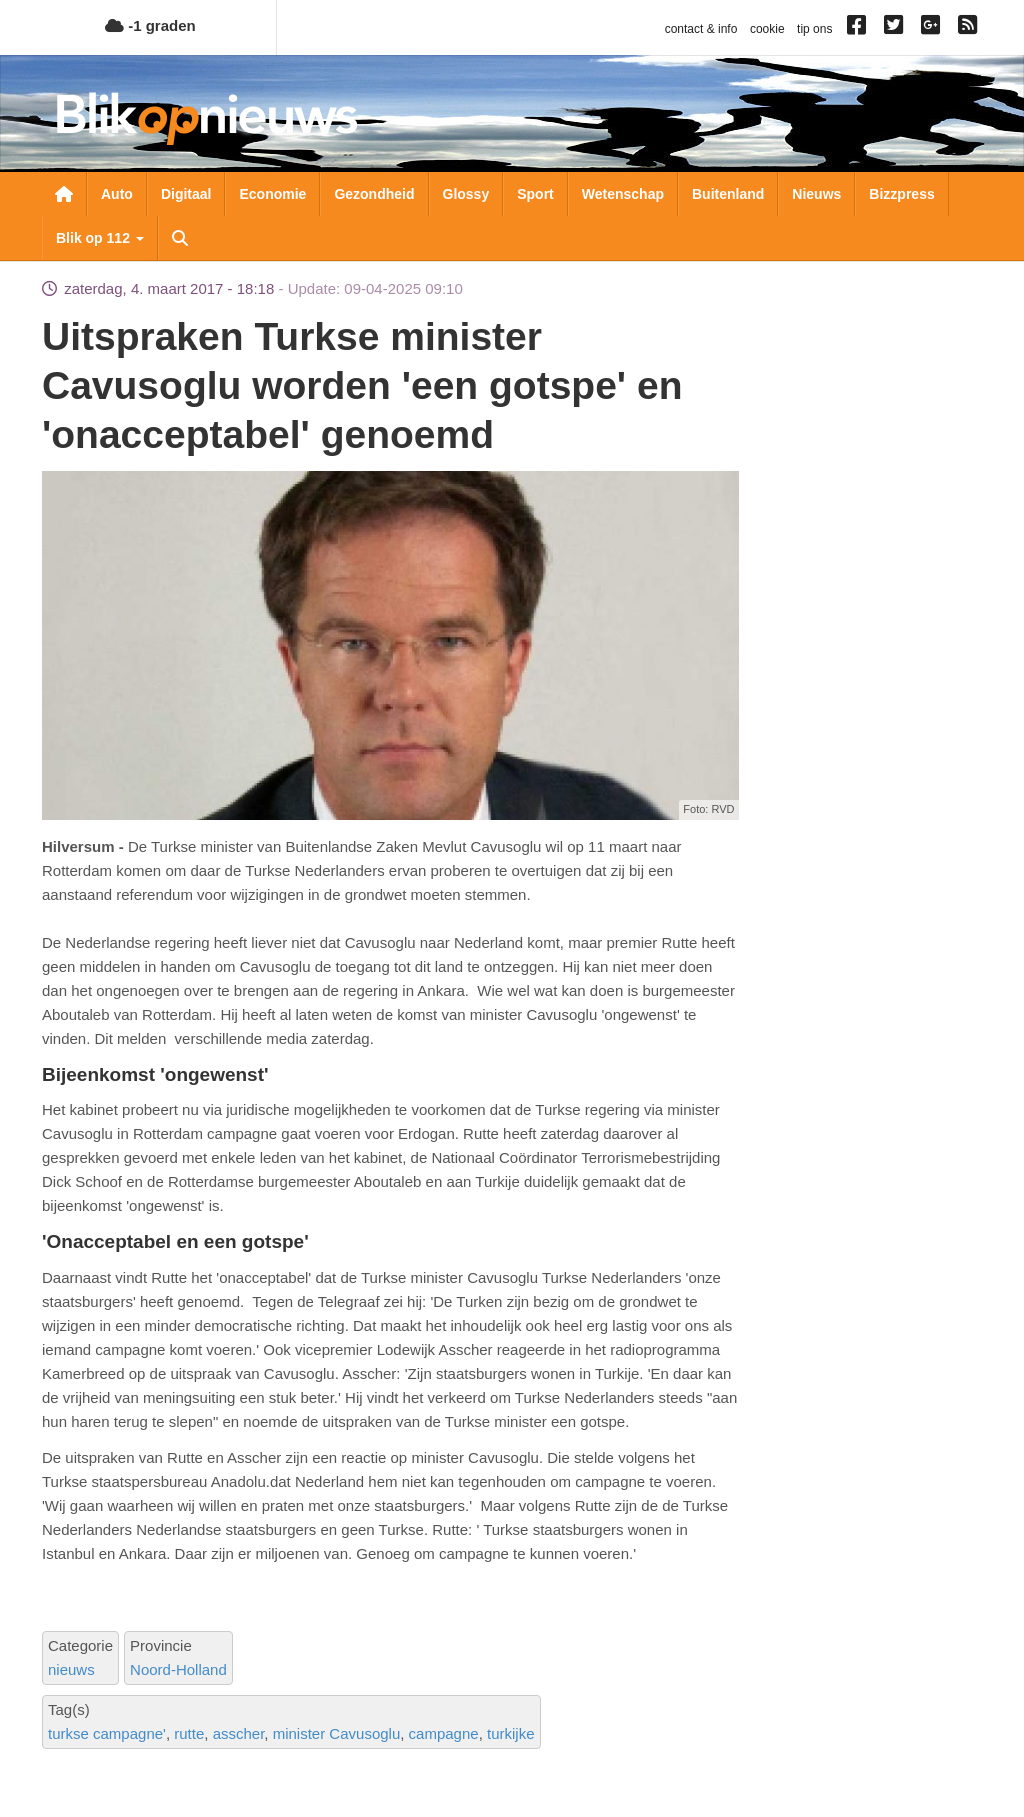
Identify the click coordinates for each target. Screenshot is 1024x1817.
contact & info (701, 29)
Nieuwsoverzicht (64, 194)
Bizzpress (901, 194)
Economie (272, 194)
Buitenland (728, 194)
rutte (189, 1733)
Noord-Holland (178, 1669)
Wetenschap (623, 194)
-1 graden (150, 25)
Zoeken (180, 238)
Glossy (466, 194)
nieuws (71, 1669)
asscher (239, 1733)
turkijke (511, 1733)
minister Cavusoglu (337, 1733)
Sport (535, 194)
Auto (117, 194)
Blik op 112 (100, 238)
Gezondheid (374, 194)
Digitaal (186, 194)
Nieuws (816, 194)
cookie (767, 29)
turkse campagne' (107, 1733)
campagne (444, 1733)
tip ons (814, 29)
